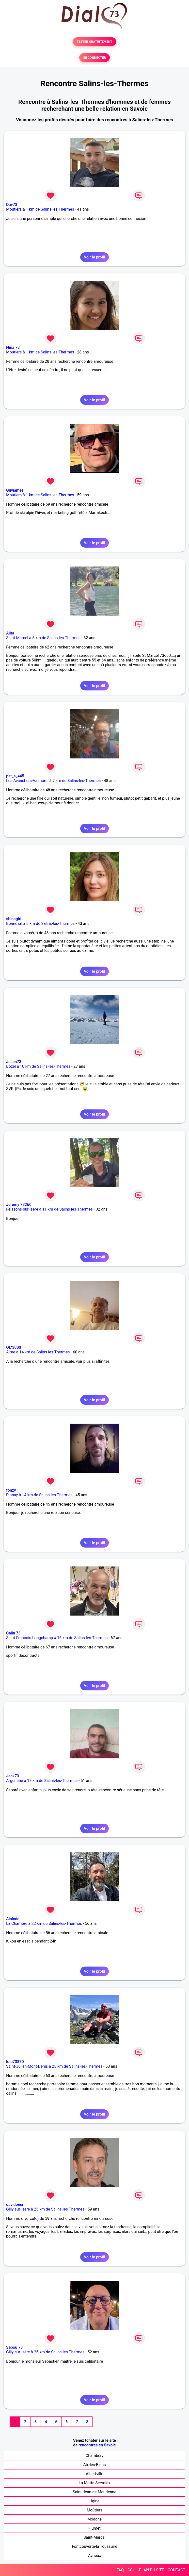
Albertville (94, 2473)
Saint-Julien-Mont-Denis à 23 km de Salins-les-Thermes (54, 2066)
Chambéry (95, 2455)
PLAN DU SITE (151, 2570)
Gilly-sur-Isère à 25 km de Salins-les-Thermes (45, 2209)
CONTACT (176, 2570)
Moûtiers (94, 2510)
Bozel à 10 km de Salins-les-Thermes (38, 1066)
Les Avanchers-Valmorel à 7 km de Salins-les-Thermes (53, 780)
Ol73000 (13, 1347)
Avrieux (94, 2555)
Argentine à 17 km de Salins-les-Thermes (42, 1780)
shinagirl (13, 919)
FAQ (120, 2570)
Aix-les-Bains (94, 2464)
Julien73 (13, 1061)
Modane (94, 2519)
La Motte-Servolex (94, 2483)
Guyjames (15, 490)
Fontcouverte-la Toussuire (94, 2546)
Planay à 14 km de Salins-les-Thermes (39, 1495)
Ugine (95, 2501)
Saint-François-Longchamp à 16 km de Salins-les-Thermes (57, 1637)
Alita (10, 633)
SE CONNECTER (94, 57)
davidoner (15, 2204)
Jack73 (12, 1776)
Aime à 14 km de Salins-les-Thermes (38, 1352)
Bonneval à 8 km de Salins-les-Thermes (40, 923)
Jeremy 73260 (19, 1204)
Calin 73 (13, 1633)
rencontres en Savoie (97, 2445)
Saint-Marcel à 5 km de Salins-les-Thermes (43, 637)
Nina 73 (13, 347)
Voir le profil (94, 257)
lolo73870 (15, 2061)
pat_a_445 (15, 776)
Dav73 (11, 204)
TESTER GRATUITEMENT (94, 41)
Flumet (94, 2528)
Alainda (12, 1918)
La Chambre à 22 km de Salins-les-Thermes (44, 1923)
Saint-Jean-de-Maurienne (94, 2492)
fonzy (11, 1490)
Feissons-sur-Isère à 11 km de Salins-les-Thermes (49, 1209)
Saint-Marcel (94, 2537)
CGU (131, 2570)
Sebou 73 (14, 2347)
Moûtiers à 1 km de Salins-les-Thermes (40, 209)
